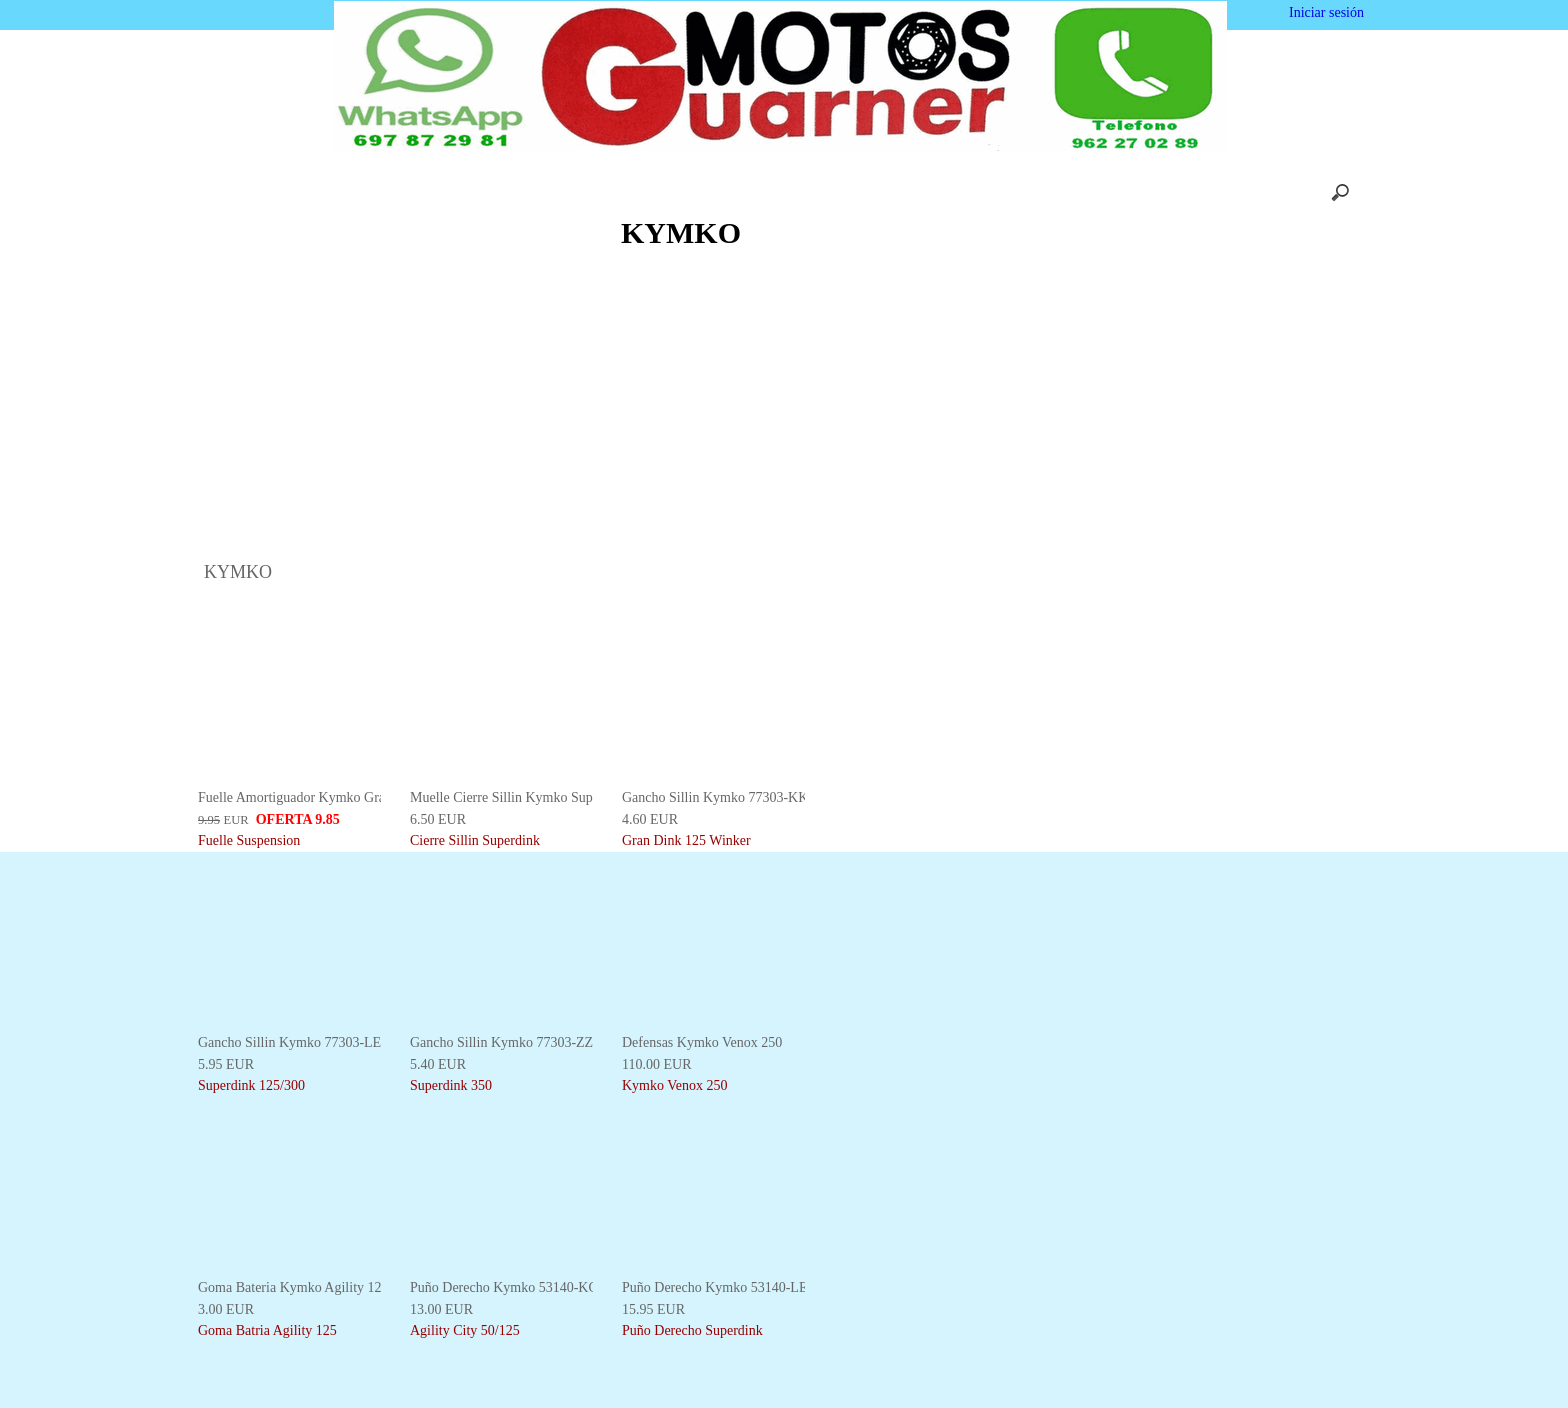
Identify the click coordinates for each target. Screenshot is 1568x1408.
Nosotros (492, 192)
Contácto (832, 192)
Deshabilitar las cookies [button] (1282, 1369)
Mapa (1157, 192)
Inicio (410, 192)
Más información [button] (810, 1392)
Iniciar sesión (1324, 12)
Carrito (577, 192)
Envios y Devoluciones (702, 192)
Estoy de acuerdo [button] (1480, 1369)
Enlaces (1079, 192)
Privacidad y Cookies (957, 192)
